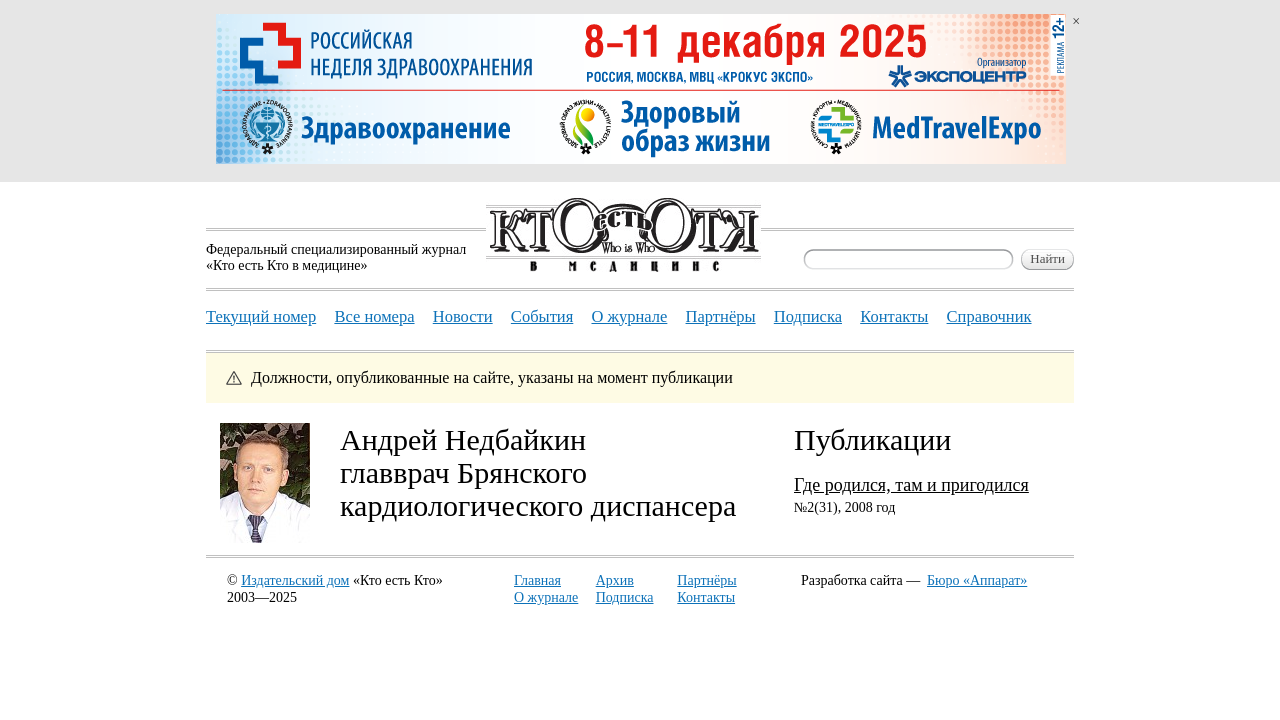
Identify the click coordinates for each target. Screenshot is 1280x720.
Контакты (706, 597)
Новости (463, 316)
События (542, 316)
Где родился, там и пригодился (911, 485)
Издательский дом (295, 580)
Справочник (989, 316)
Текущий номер (261, 316)
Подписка (625, 597)
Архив (615, 580)
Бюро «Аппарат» (977, 580)
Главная (537, 580)
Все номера (374, 316)
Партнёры (706, 580)
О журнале (546, 597)
